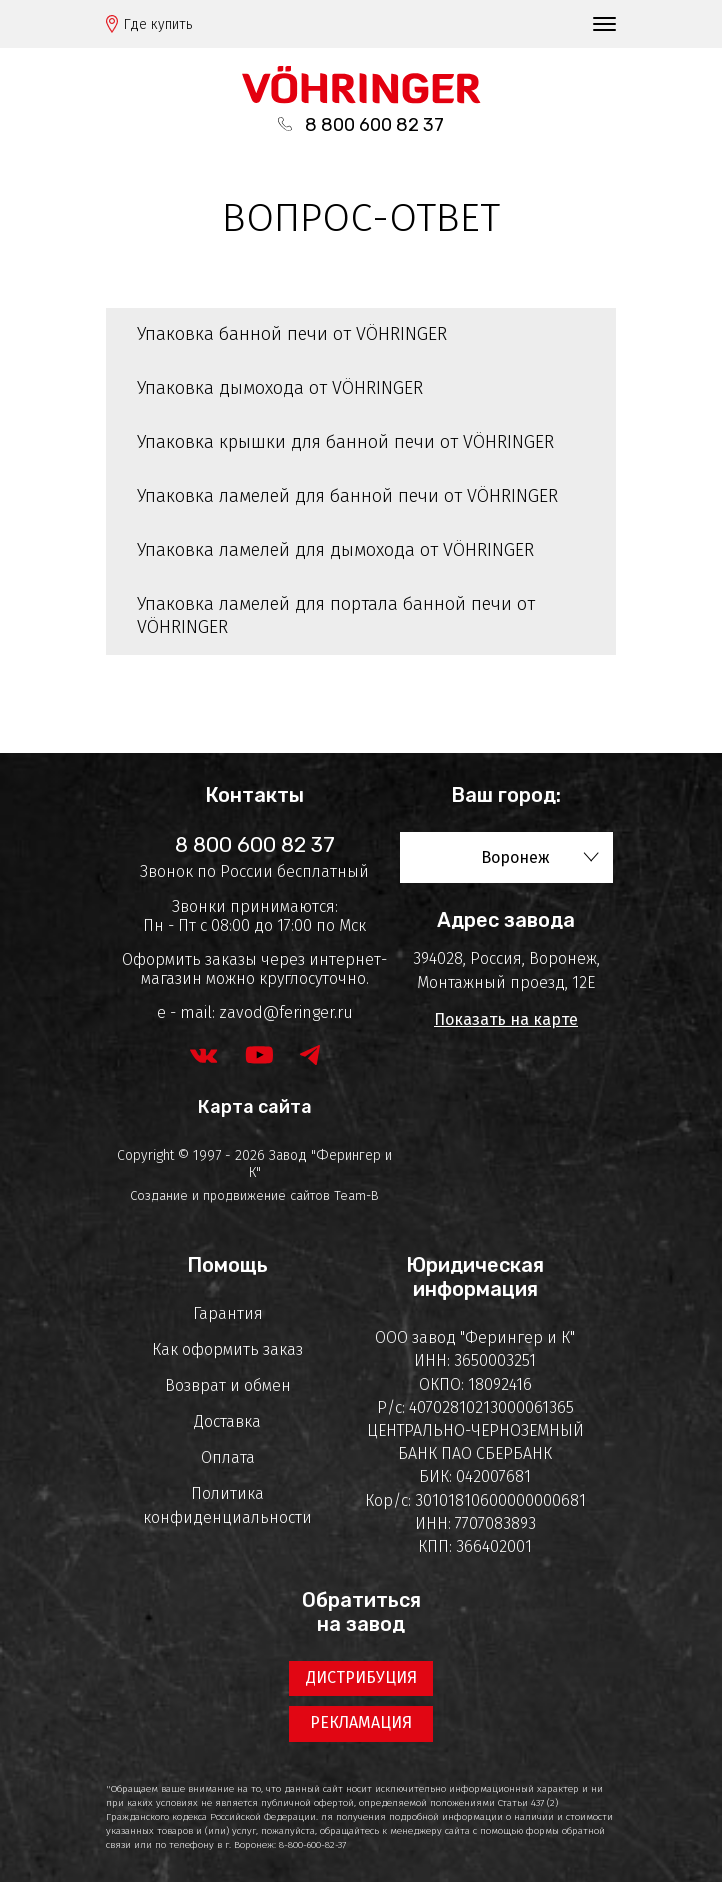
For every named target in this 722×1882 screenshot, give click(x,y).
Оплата (228, 1457)
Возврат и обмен (228, 1385)
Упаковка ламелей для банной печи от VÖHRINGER (347, 496)
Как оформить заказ (227, 1349)
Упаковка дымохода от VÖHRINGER (280, 388)
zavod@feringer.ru (286, 1012)
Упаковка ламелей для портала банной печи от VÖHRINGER (336, 616)
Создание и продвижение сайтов (230, 1195)
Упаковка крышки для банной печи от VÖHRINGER (345, 442)
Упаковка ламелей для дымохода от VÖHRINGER (335, 550)
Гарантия (228, 1313)
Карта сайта (255, 1107)
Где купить (158, 24)
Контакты (254, 795)
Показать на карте (506, 1019)
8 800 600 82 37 (374, 125)
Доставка (227, 1421)
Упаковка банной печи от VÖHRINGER (292, 334)
